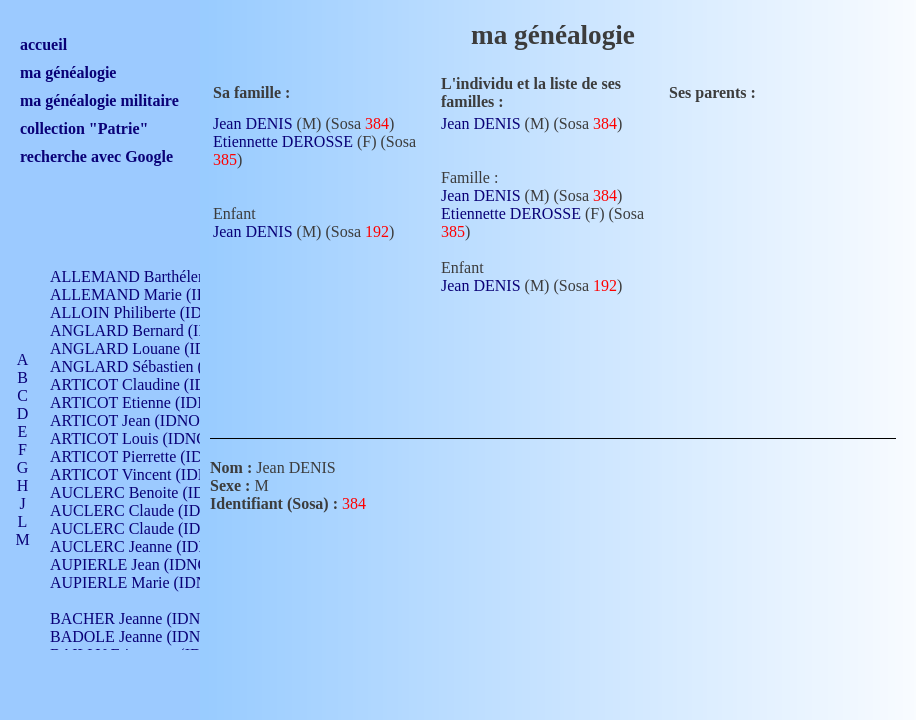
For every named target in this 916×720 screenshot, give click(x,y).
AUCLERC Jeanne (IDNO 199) (152, 546)
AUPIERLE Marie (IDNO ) (139, 582)
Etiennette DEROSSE (283, 141)
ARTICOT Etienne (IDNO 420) (152, 402)
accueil (43, 44)
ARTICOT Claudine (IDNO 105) (156, 384)
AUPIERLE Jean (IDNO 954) (146, 564)
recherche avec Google (96, 156)
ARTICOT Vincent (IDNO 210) (152, 474)
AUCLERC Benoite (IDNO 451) (155, 492)
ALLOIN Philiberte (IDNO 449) (154, 312)
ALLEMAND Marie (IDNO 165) (157, 294)
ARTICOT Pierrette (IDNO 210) (154, 456)
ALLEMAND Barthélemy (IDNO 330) (175, 276)
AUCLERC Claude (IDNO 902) (153, 510)
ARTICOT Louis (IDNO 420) (145, 438)
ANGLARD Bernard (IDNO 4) (150, 330)
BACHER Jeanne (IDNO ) (135, 618)
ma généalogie (68, 72)
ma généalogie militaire (99, 100)
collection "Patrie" (84, 128)
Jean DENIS (253, 123)
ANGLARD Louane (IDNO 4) (148, 348)
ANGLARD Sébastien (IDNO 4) (155, 366)
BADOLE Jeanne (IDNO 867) (147, 636)
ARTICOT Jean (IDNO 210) (141, 420)
